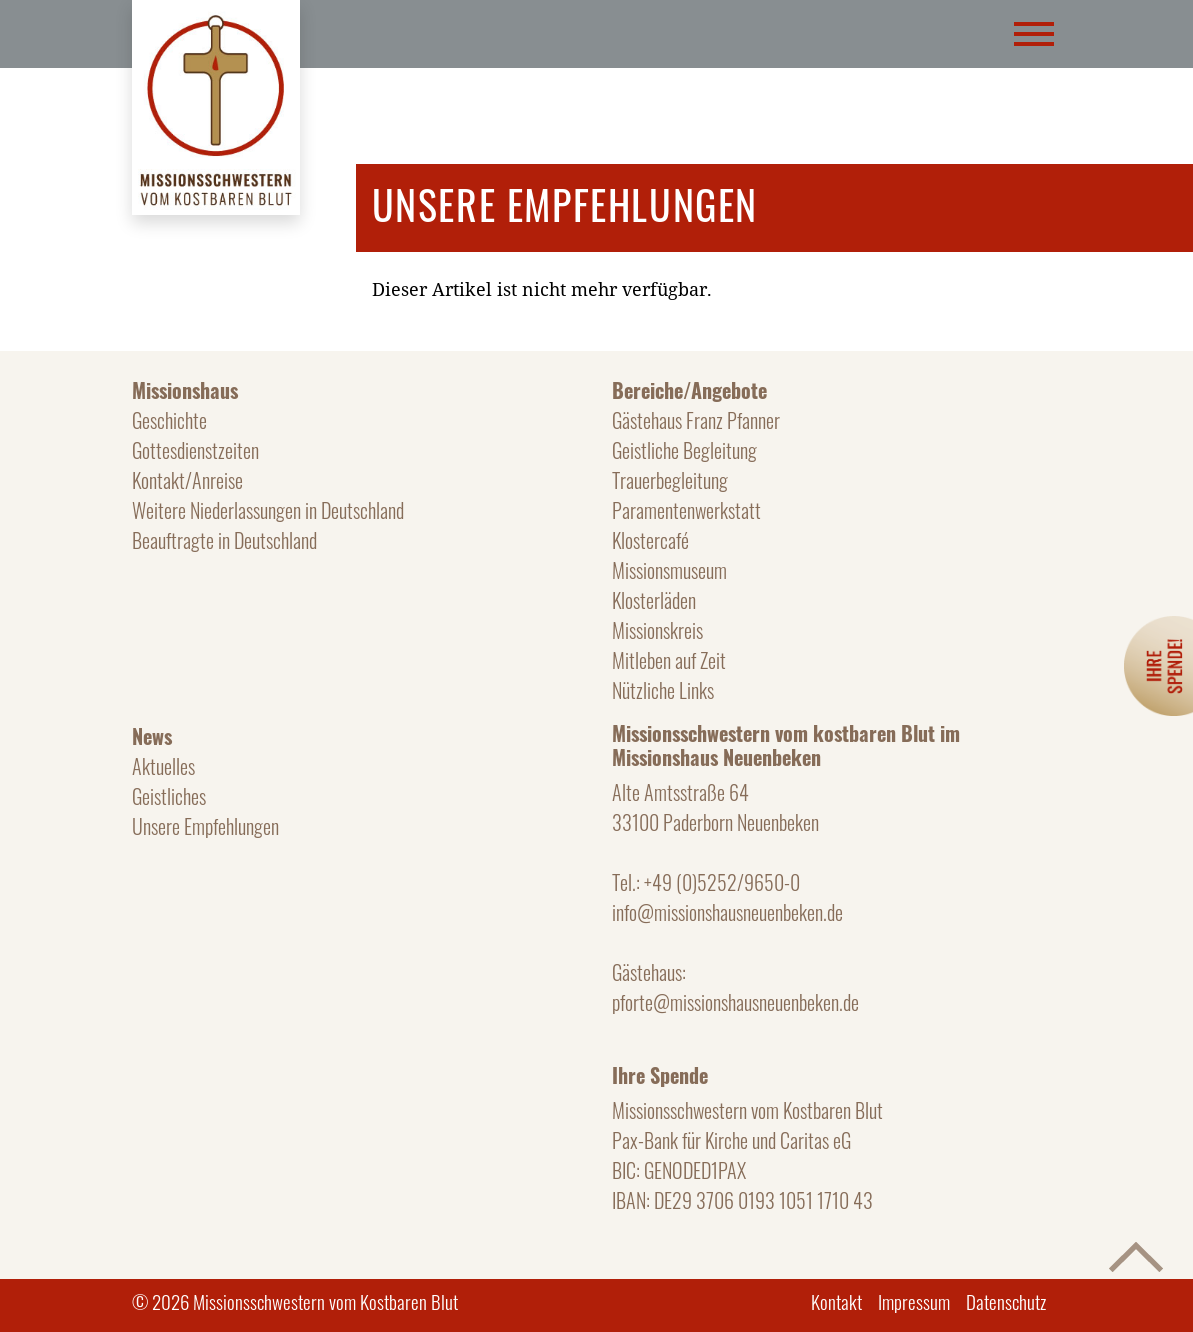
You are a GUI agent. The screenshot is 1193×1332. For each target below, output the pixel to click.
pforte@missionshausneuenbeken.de (735, 1002)
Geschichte (169, 420)
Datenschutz (1006, 1301)
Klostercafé (650, 540)
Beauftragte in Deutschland (224, 540)
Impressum (914, 1301)
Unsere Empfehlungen (205, 826)
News (152, 736)
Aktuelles (163, 766)
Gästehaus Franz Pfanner (696, 420)
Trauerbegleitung (670, 480)
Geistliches (169, 796)
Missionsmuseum (669, 570)
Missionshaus (185, 390)
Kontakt (836, 1301)
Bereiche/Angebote (689, 390)
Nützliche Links (663, 690)
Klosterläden (654, 600)
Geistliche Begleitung (684, 450)
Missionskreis (657, 630)
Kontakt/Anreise (187, 480)
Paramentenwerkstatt (686, 510)
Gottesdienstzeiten (195, 450)
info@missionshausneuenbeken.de (727, 912)
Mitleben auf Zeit (669, 660)
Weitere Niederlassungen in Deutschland (268, 510)
